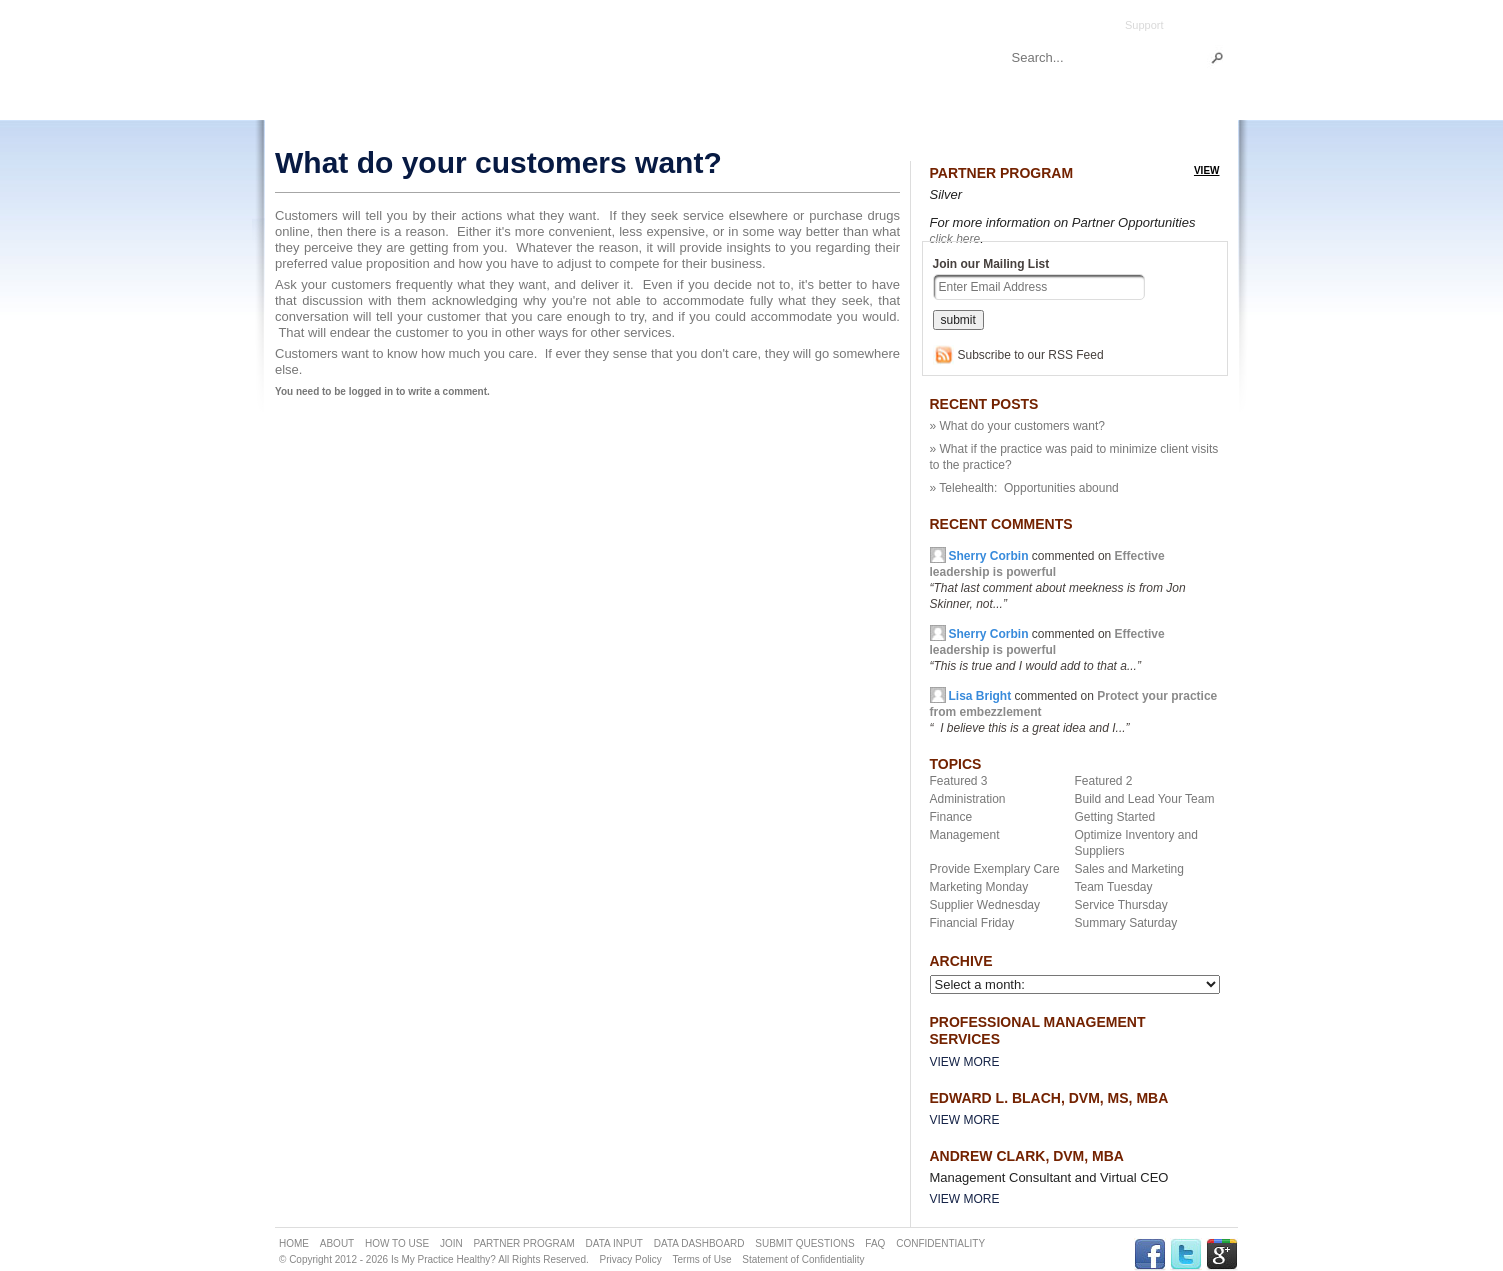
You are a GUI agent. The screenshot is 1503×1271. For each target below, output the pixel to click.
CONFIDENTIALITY (940, 1243)
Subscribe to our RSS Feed (1031, 355)
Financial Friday (972, 923)
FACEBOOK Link (1150, 1254)
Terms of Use (702, 1259)
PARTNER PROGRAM (523, 1243)
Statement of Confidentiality (803, 1259)
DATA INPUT (614, 1243)
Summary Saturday (1126, 923)
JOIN (451, 1243)
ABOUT (337, 1243)
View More (965, 1062)
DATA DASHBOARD (699, 1243)
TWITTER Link (1186, 1254)
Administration (968, 799)
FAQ (875, 1243)
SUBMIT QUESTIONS (804, 1243)
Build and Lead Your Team (1145, 799)
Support (1144, 25)
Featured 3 (959, 781)
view (1207, 170)
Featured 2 (1104, 781)
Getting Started (1115, 817)
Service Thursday (1121, 905)
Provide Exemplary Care (995, 869)
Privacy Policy (631, 1259)
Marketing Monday (979, 887)
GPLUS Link (1222, 1254)
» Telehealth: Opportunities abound (1024, 488)
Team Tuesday (1114, 887)
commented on (1047, 650)
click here (955, 239)
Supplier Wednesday (985, 905)
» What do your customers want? (1017, 426)
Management (965, 835)
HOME (294, 1243)
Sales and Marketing (1129, 869)
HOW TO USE (397, 1243)
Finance (951, 817)
